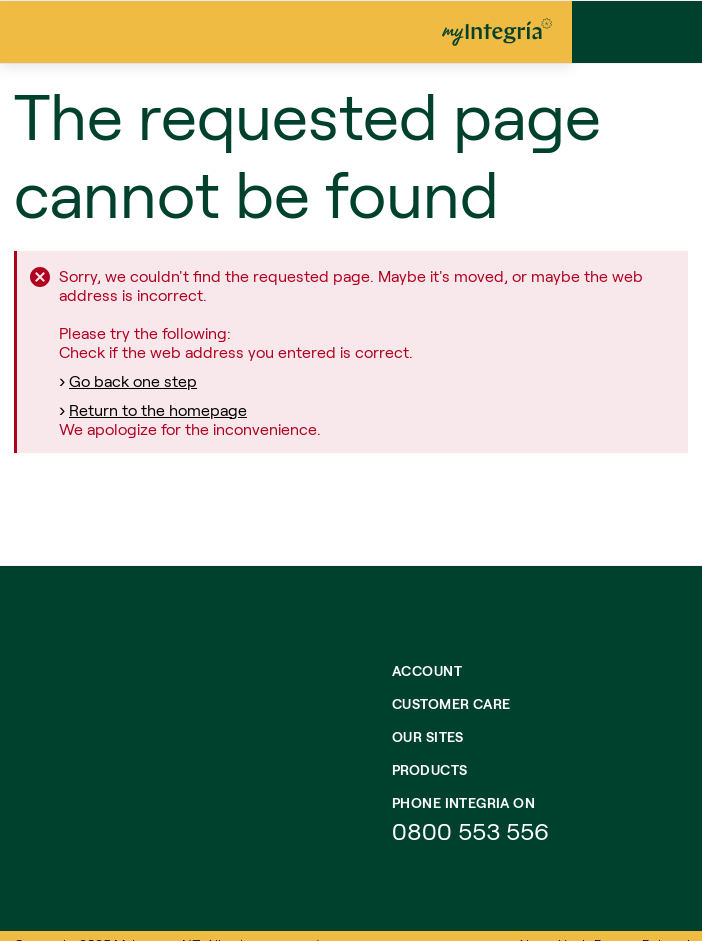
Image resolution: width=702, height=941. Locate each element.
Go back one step (133, 380)
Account (427, 670)
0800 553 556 (473, 830)
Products (429, 769)
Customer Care (451, 703)
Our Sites (428, 736)
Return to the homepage (158, 409)
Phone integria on (463, 802)
